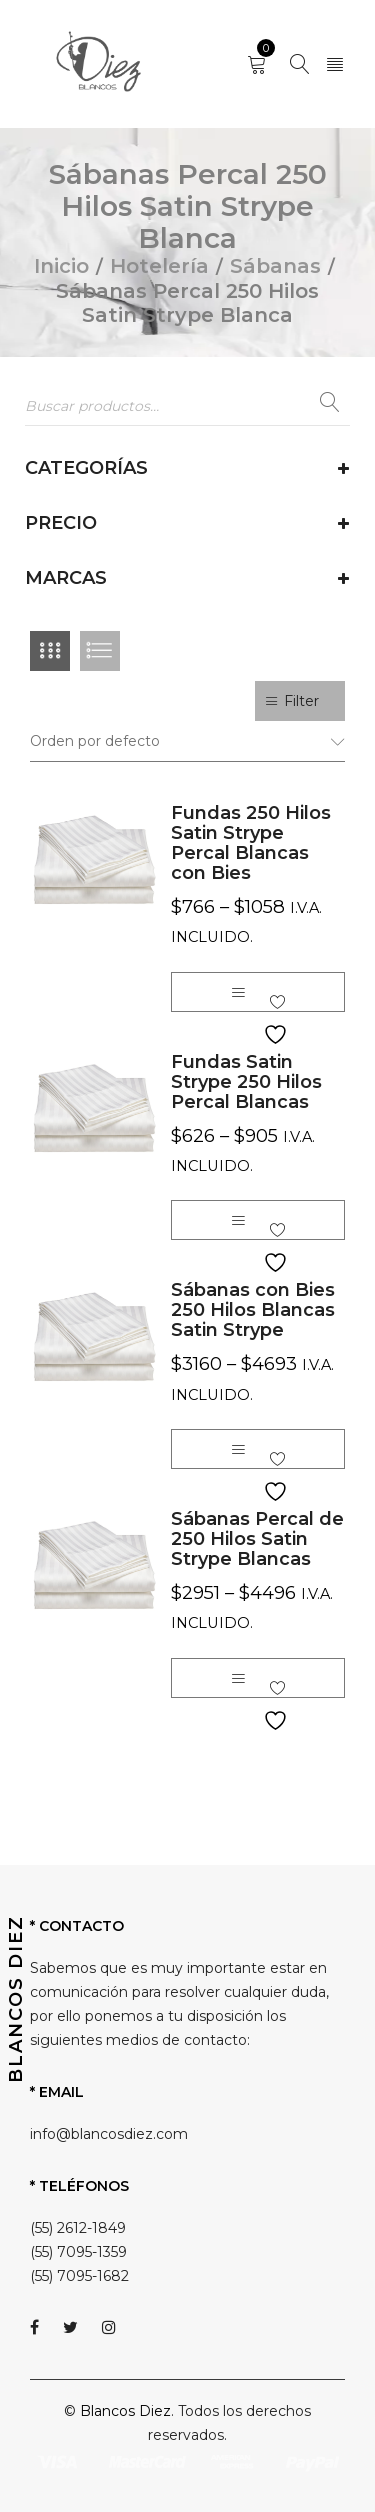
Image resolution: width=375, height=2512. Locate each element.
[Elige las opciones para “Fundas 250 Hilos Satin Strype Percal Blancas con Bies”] (238, 992)
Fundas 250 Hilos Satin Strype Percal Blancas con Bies (251, 843)
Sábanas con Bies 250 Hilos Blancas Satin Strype (253, 1310)
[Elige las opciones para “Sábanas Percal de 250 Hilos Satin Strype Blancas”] (238, 1678)
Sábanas (275, 266)
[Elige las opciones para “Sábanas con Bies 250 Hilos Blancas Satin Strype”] (238, 1449)
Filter (301, 701)
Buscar (330, 407)
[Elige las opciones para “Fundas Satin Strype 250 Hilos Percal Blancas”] (238, 1220)
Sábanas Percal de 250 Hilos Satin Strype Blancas (257, 1539)
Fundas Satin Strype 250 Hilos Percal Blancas (246, 1082)
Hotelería (159, 266)
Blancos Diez (125, 2411)
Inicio (61, 266)
